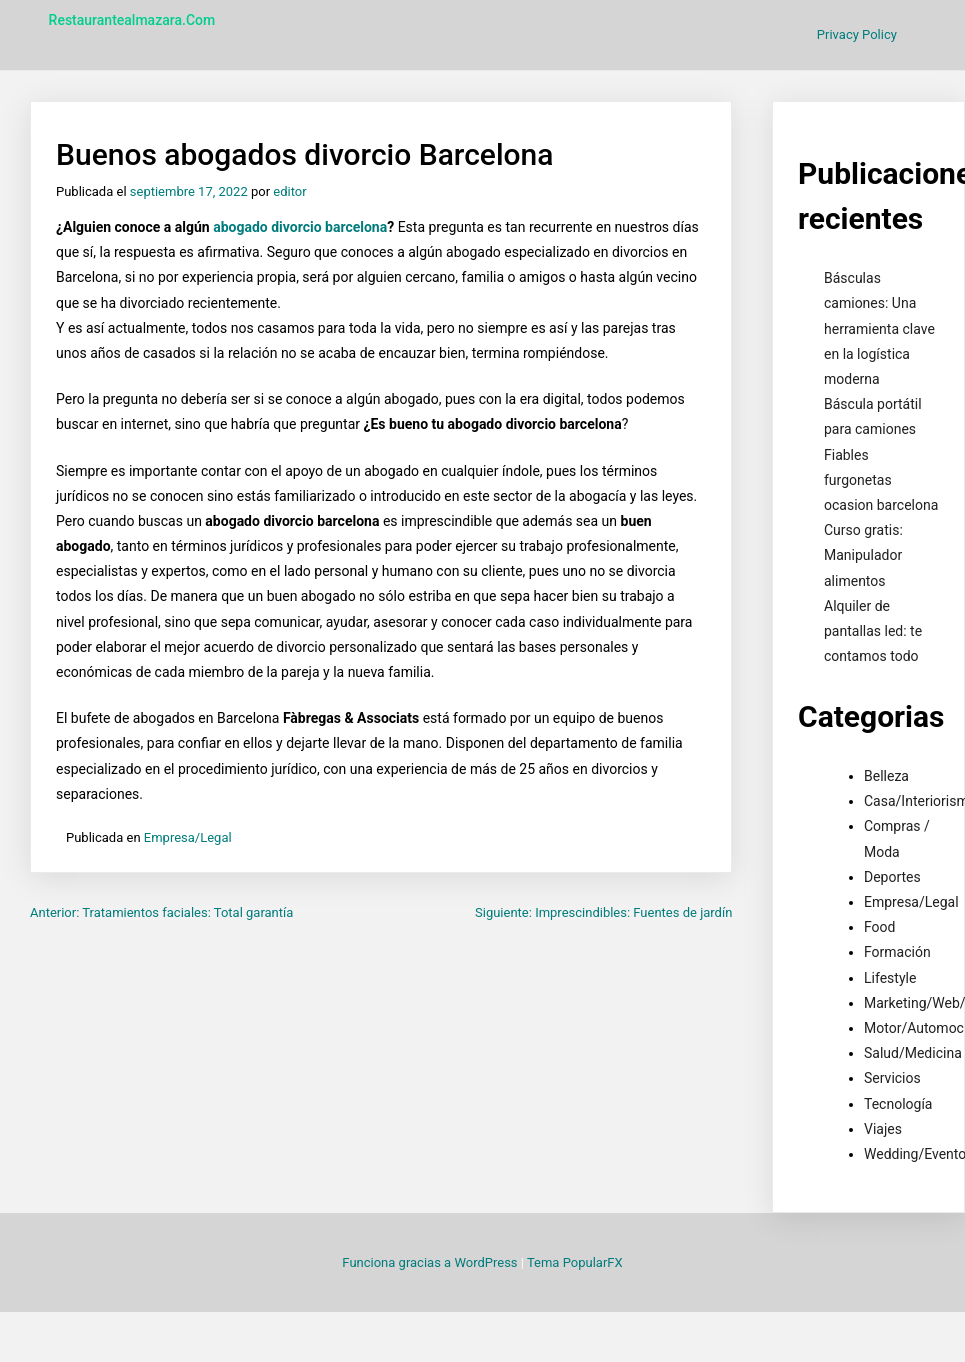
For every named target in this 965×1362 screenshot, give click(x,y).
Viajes (883, 1129)
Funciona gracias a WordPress (431, 1262)
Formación (897, 952)
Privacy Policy (857, 34)
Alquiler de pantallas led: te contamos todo (873, 631)
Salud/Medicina (913, 1053)
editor (289, 191)
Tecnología (898, 1104)
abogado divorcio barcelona (300, 227)
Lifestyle (890, 978)
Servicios (892, 1078)
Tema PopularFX (575, 1262)
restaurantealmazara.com (132, 20)
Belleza (886, 776)
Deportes (892, 877)
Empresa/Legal (188, 837)
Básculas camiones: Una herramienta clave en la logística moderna (879, 328)
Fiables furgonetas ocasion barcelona (881, 480)
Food (879, 927)
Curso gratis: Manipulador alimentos (863, 555)
